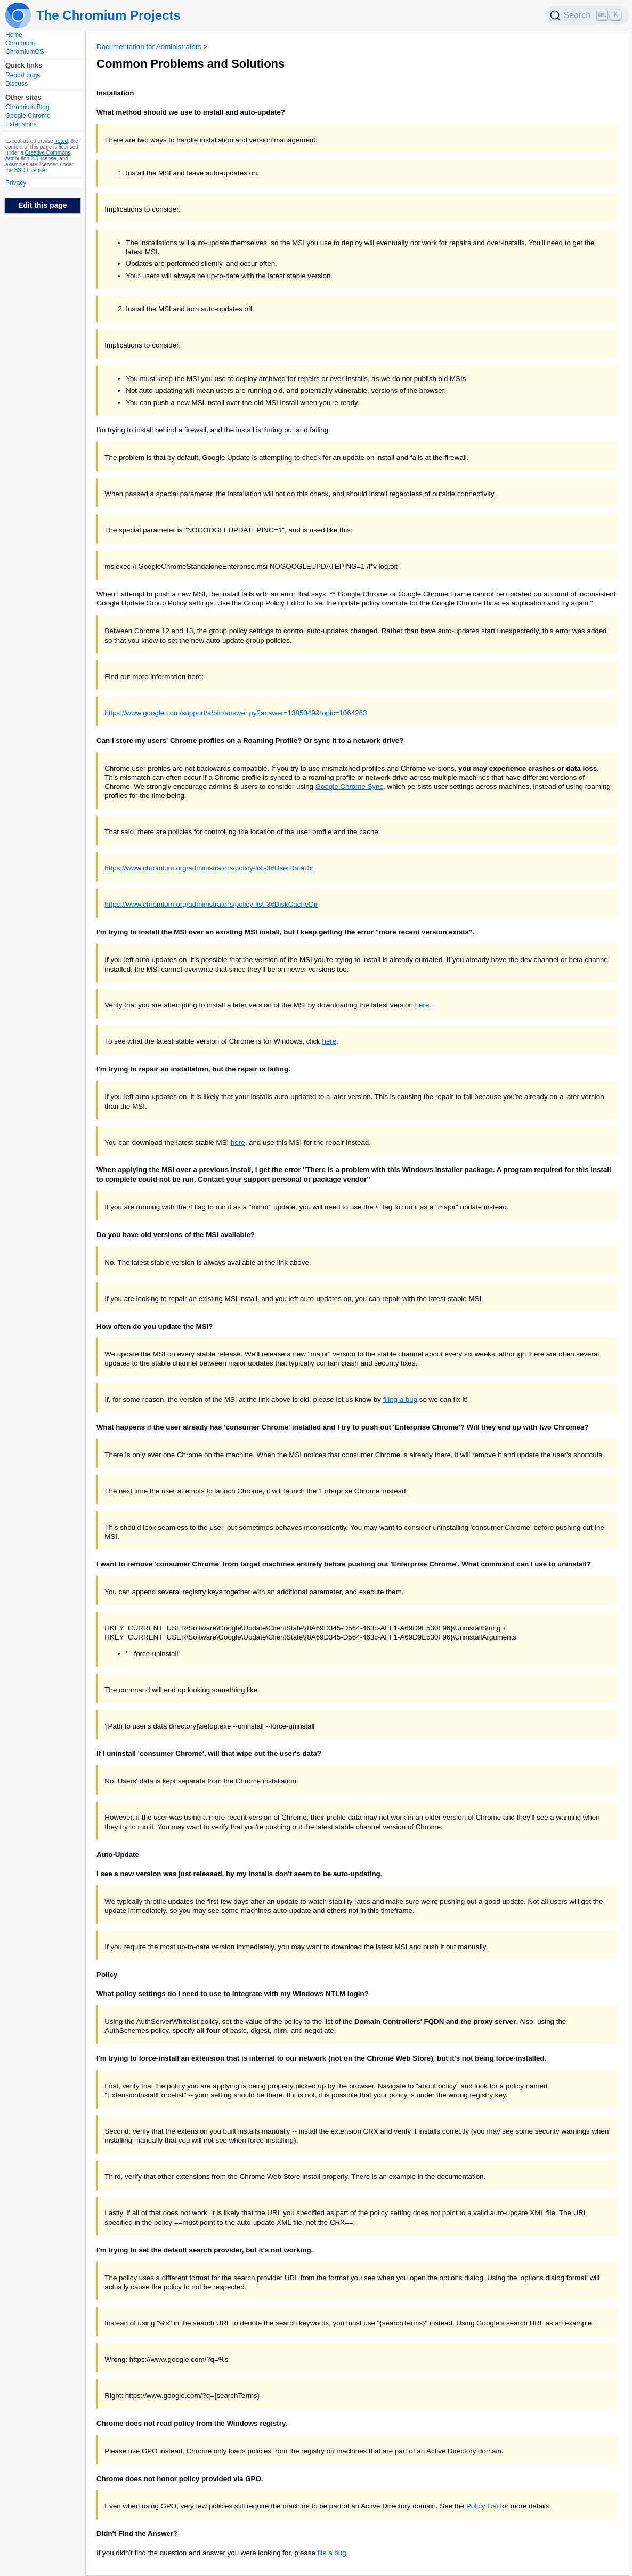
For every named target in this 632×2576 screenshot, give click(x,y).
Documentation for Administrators (148, 47)
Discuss (16, 83)
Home (13, 34)
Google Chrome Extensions (28, 120)
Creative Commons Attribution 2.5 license (37, 155)
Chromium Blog (27, 107)
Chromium (20, 43)
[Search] (588, 15)
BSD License (29, 170)
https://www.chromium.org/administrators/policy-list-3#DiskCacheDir (211, 904)
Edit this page (42, 205)
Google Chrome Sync (349, 786)
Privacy (15, 183)
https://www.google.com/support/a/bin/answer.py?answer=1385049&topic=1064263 (235, 713)
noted (61, 141)
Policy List (482, 2506)
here (422, 1005)
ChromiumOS (24, 51)
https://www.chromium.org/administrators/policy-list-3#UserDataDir (208, 868)
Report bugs (22, 75)
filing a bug (400, 1399)
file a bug (332, 2553)
